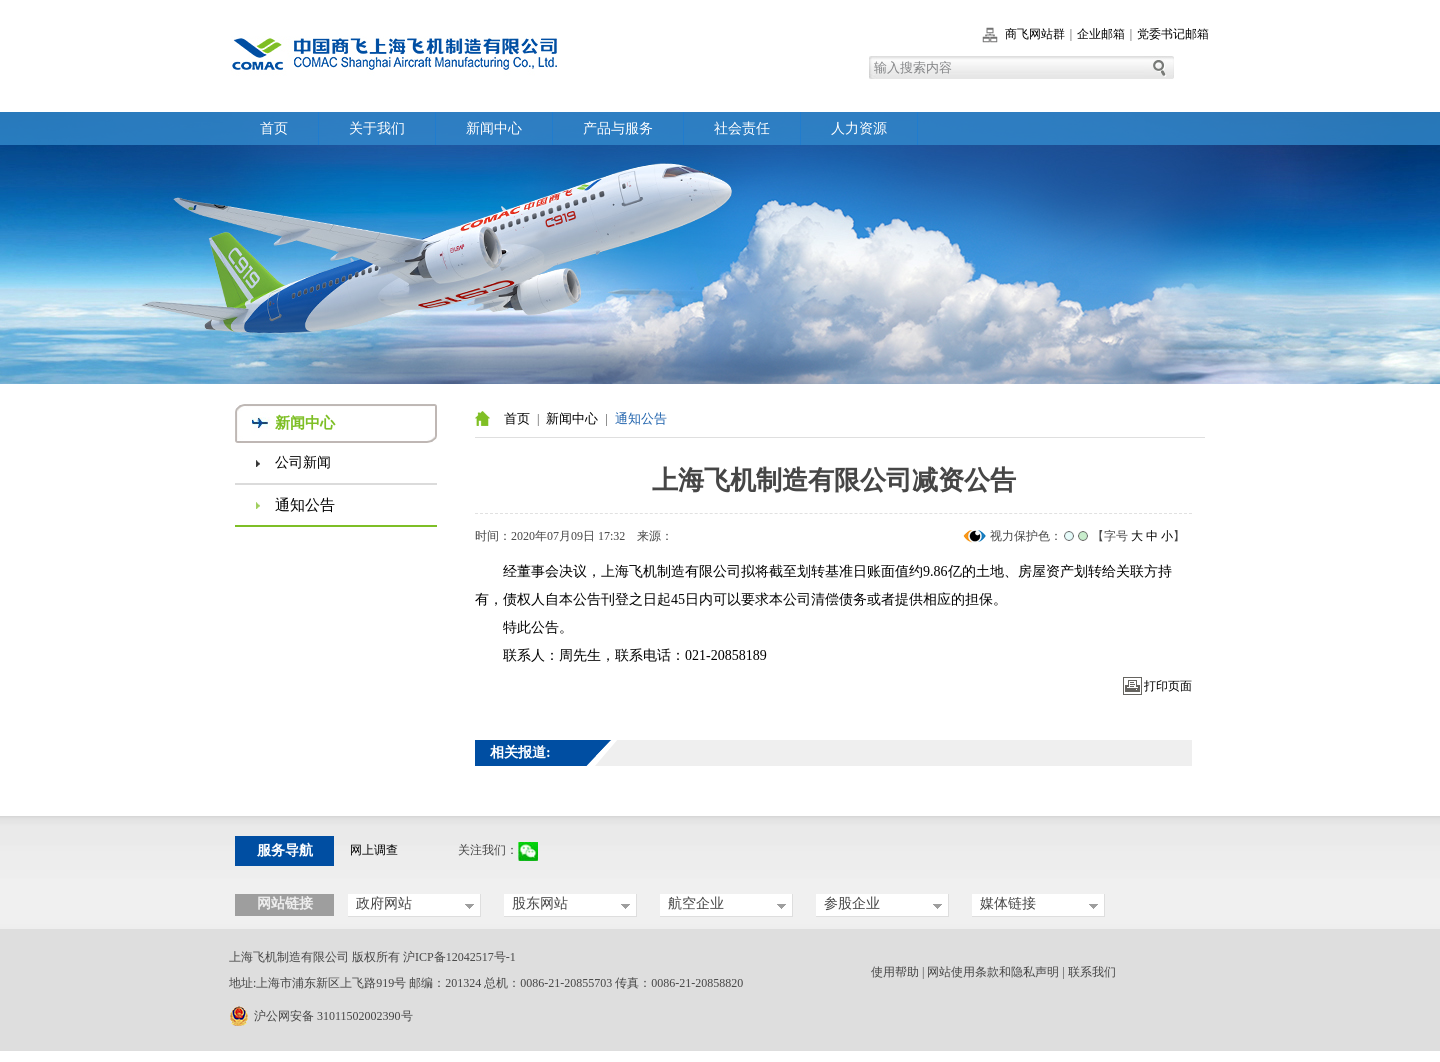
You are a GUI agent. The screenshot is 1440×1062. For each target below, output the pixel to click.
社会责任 (742, 128)
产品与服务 (618, 128)
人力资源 (859, 128)
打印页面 (1168, 686)
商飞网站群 (1035, 34)
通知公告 (305, 505)
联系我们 (1092, 972)
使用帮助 (895, 972)
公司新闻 (303, 462)
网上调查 (374, 850)
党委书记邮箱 (1173, 34)
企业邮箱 (1101, 34)
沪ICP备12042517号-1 (459, 957)
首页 (274, 128)
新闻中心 (494, 128)
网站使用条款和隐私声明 (993, 972)
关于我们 (377, 128)
